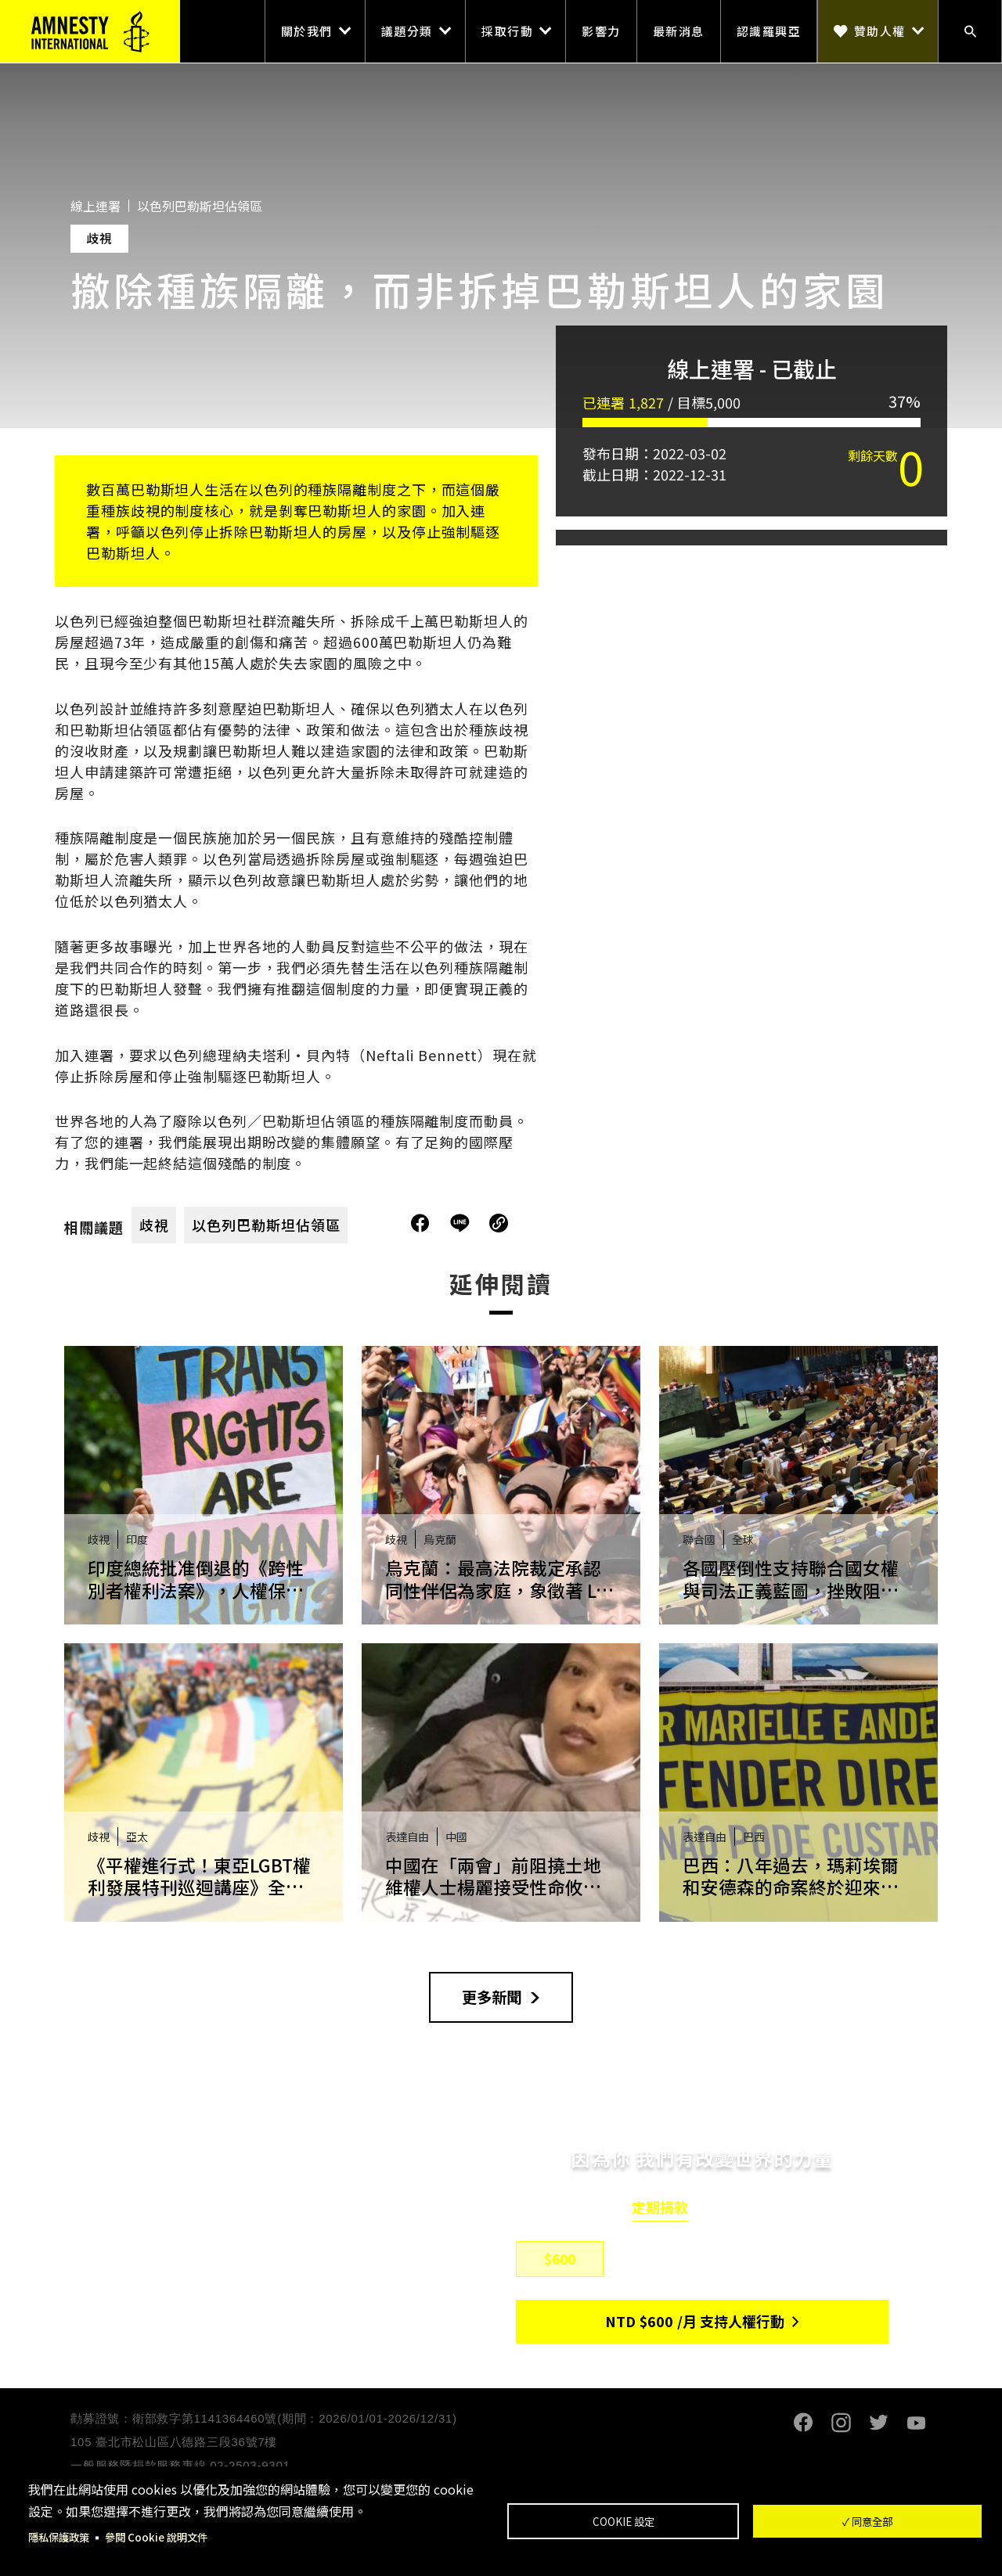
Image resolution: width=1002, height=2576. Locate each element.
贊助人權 (880, 31)
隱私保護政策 (61, 2537)
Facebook (803, 2425)
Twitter (878, 2425)
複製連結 (498, 1223)
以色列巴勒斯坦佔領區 (266, 1224)
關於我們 (307, 31)
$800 (655, 2260)
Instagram (840, 2425)
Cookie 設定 (623, 2520)
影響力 (601, 31)
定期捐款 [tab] (660, 2209)
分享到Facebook (420, 1223)
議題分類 (407, 31)
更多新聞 (491, 1998)
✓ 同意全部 (867, 2520)
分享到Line (462, 1223)
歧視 (154, 1224)
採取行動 (507, 31)
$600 (560, 2260)
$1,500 (749, 2260)
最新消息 (679, 31)
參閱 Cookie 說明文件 (163, 2537)
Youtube (916, 2425)
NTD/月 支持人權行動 (694, 2323)
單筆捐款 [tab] (744, 2209)
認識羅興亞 (769, 31)
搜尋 (970, 31)
